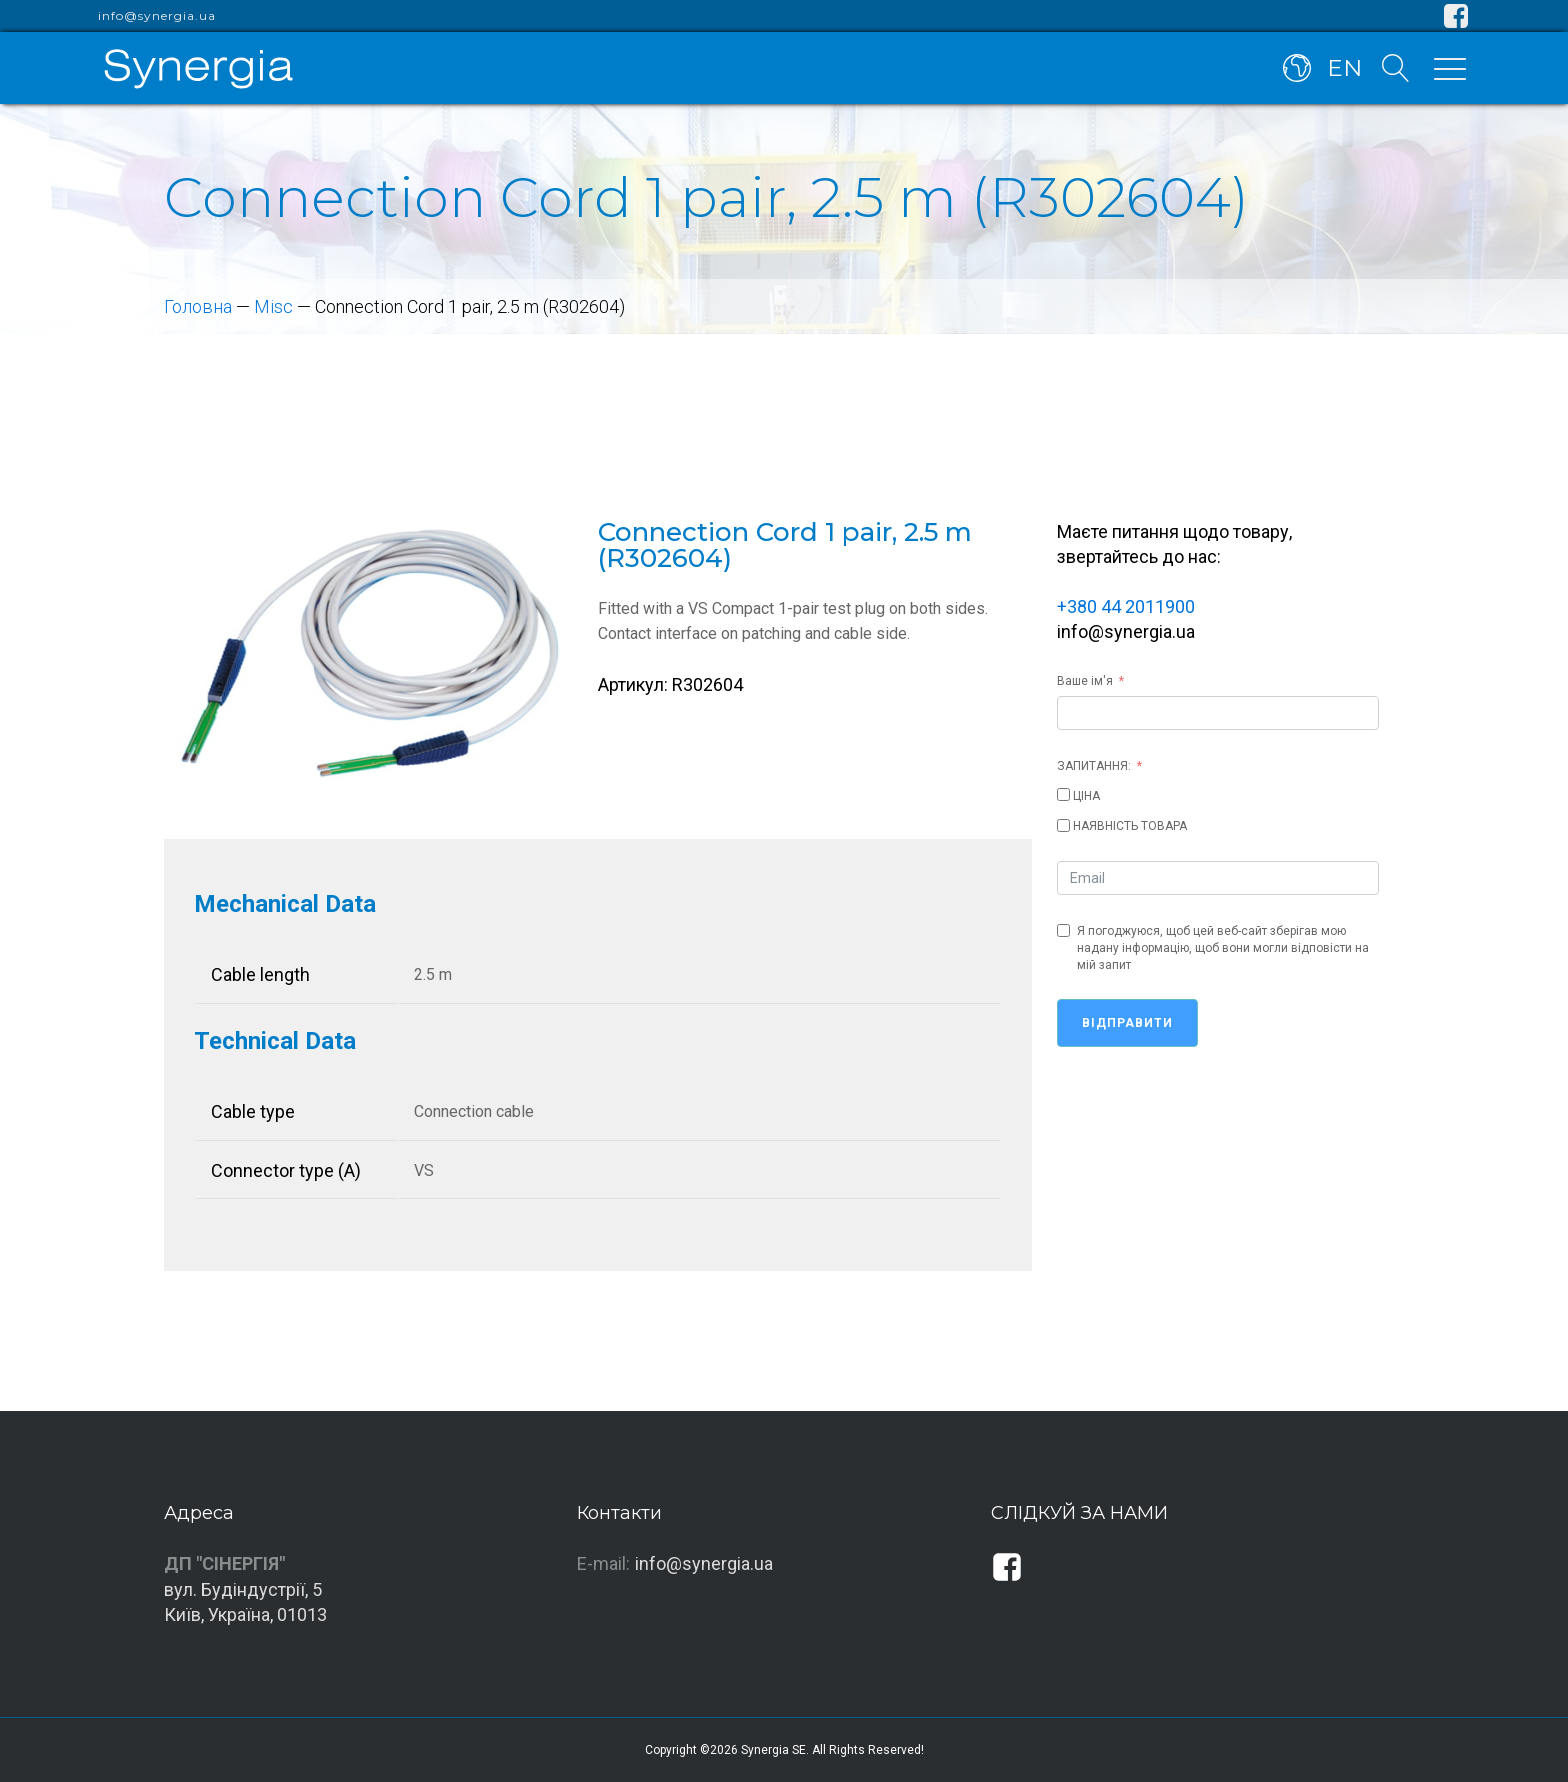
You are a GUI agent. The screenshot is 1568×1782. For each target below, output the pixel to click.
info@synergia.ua (157, 16)
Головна (198, 306)
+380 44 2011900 (1126, 606)
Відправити (1127, 1023)
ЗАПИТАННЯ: (1094, 766)
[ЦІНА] (1063, 794)
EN (1344, 68)
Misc (273, 306)
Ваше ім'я (1085, 681)
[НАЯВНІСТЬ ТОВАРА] (1063, 825)
